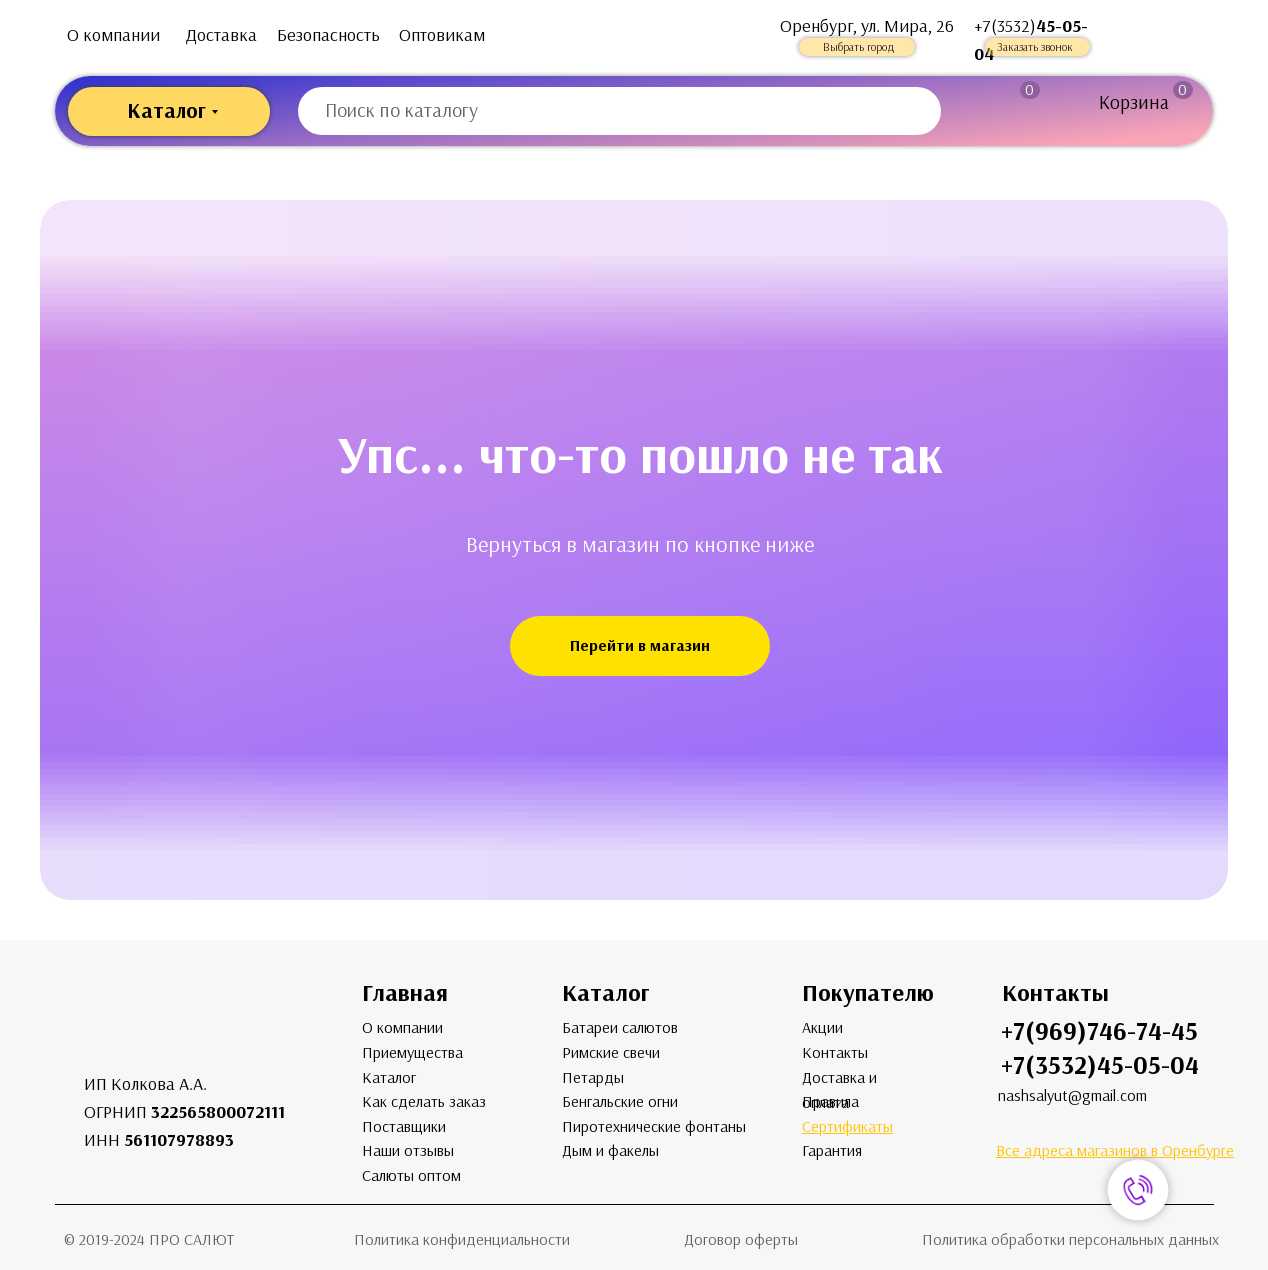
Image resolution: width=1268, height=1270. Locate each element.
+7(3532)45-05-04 (1100, 1065)
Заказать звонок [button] (1035, 47)
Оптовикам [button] (442, 35)
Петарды (593, 1077)
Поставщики (404, 1126)
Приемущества (412, 1052)
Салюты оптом (411, 1175)
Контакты (835, 1052)
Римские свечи (611, 1052)
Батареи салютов (620, 1027)
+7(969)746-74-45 (1099, 1031)
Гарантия (832, 1150)
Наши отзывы (408, 1150)
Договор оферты (741, 1239)
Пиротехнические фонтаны (654, 1126)
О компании (113, 35)
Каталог (389, 1077)
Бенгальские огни (620, 1101)
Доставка (221, 35)
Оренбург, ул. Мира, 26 (867, 26)
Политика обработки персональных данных (1070, 1239)
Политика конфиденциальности (462, 1239)
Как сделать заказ (424, 1101)
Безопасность (328, 35)
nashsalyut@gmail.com (1072, 1095)
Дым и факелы (610, 1150)
